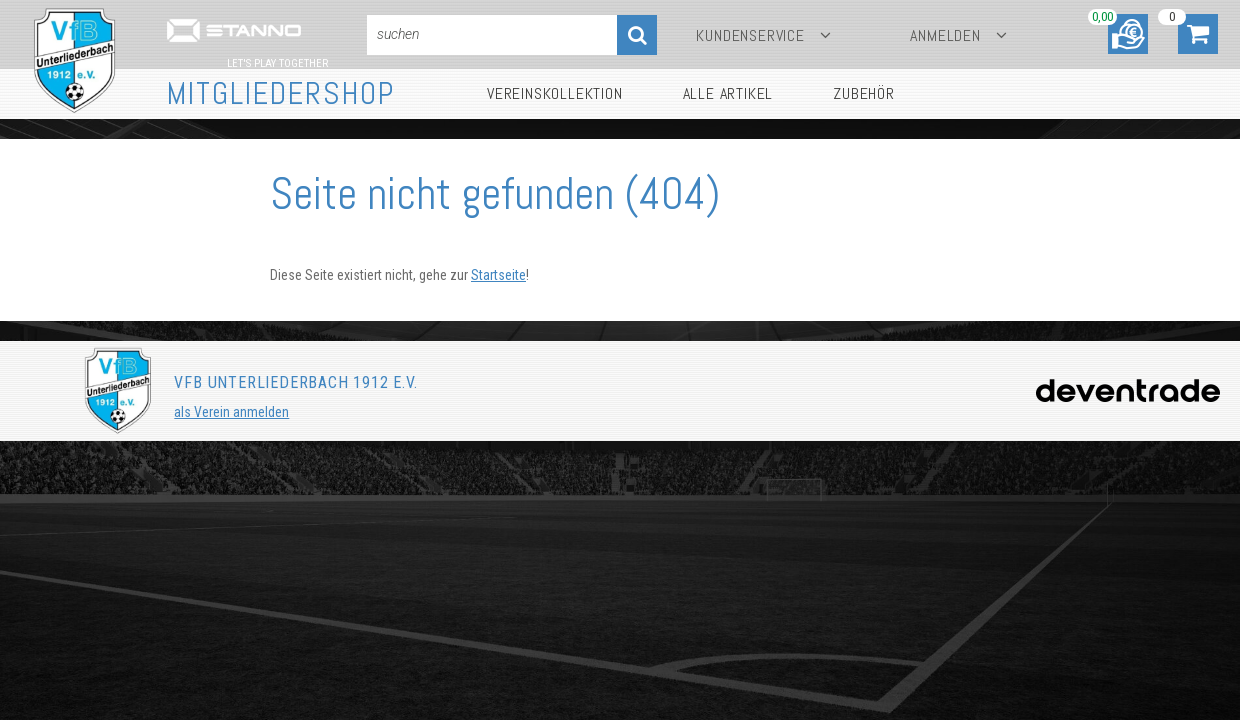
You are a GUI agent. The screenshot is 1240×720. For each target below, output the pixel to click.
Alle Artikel (728, 93)
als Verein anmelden (231, 412)
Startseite (498, 275)
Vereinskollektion (555, 93)
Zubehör (864, 93)
